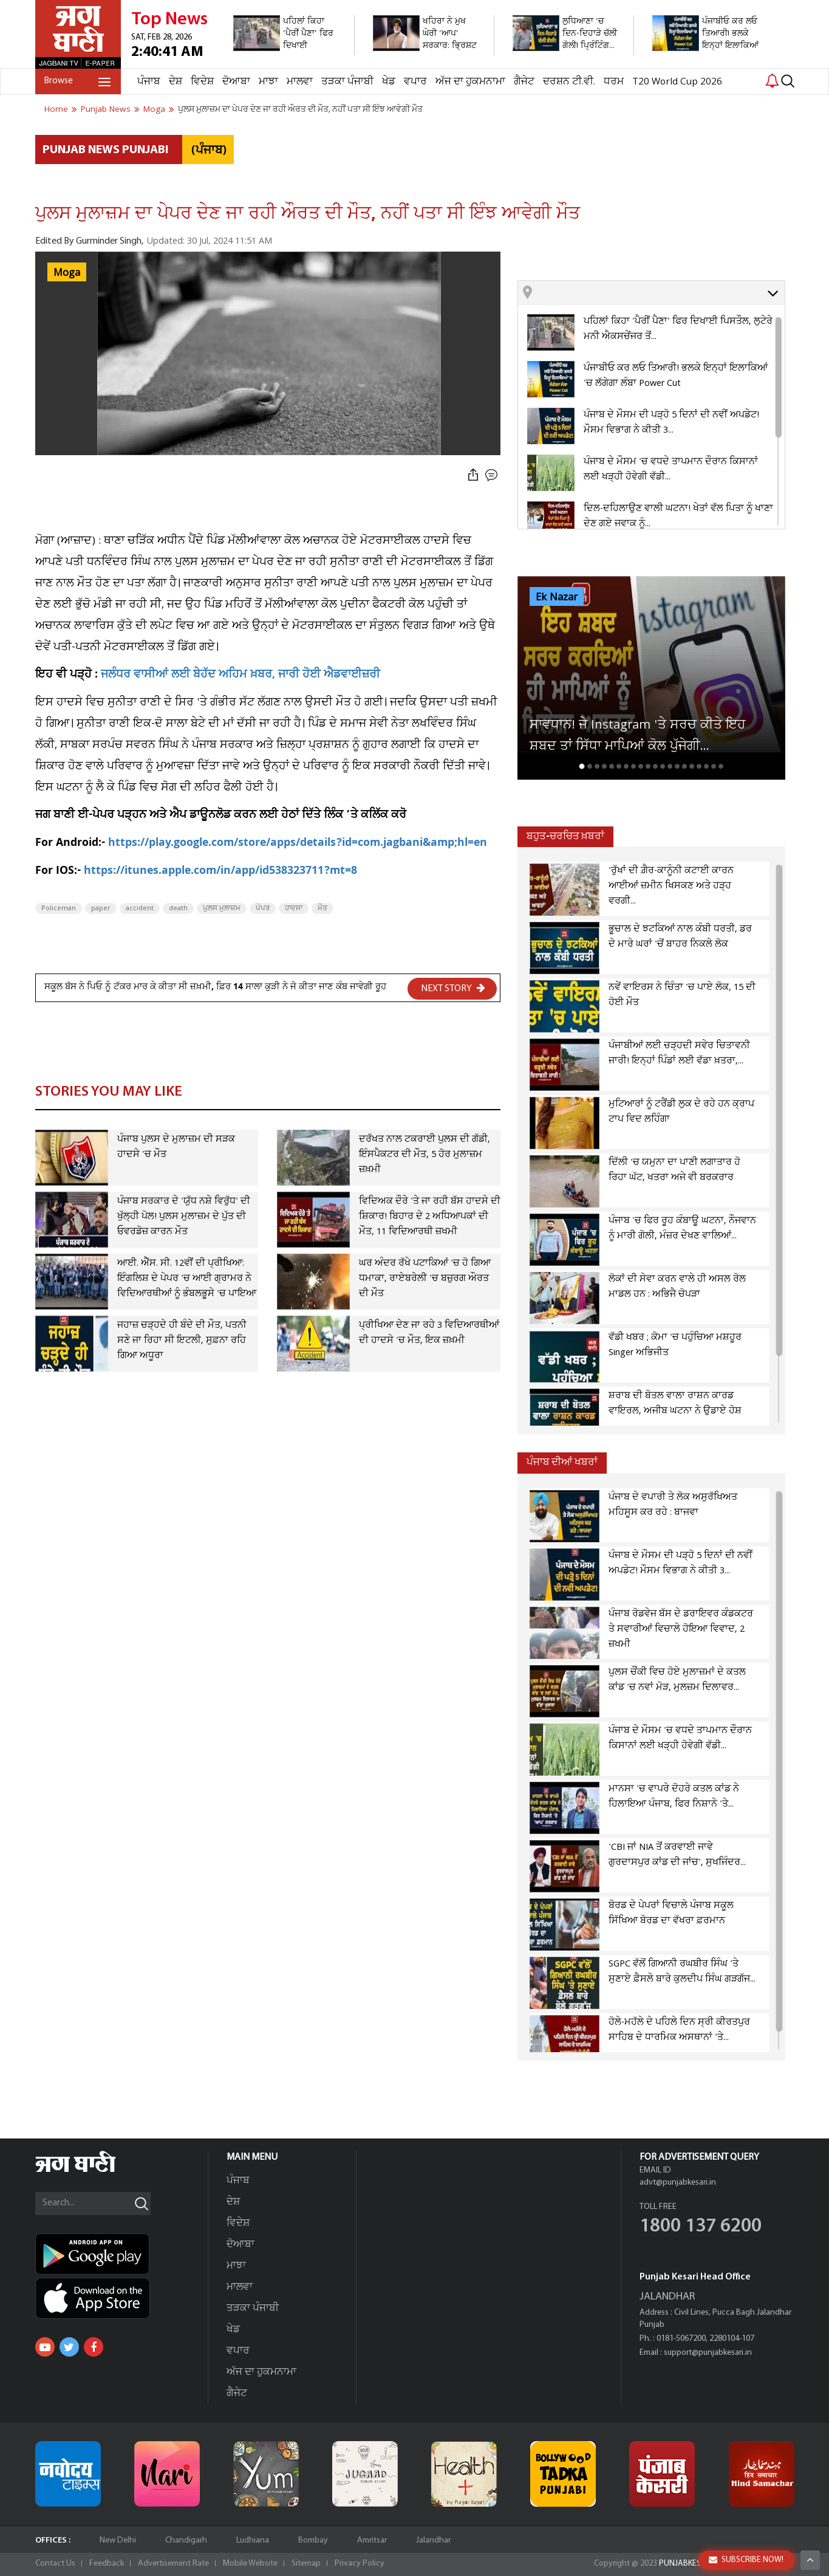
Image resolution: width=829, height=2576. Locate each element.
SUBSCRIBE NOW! (746, 2559)
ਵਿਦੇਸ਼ (202, 82)
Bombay (313, 2540)
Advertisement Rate (173, 2563)
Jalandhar (433, 2540)
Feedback (106, 2563)
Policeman (58, 908)
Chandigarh (186, 2540)
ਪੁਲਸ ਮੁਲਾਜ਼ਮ (222, 908)
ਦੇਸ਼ (175, 82)
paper (101, 908)
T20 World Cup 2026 (677, 82)
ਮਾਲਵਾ (300, 82)
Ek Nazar (557, 597)
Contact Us (55, 2563)
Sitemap (306, 2563)
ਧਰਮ (614, 82)
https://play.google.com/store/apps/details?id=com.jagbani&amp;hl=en (297, 843)
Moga (66, 273)
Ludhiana (252, 2540)
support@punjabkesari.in (708, 2352)
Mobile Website (250, 2563)
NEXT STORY (453, 988)
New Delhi (118, 2540)
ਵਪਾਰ (415, 82)
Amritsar (372, 2540)
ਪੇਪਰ (263, 908)
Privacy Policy (359, 2563)
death (178, 908)
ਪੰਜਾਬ (148, 82)
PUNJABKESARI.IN (690, 2563)
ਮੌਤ (322, 908)
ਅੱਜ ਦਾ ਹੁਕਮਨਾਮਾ (470, 82)
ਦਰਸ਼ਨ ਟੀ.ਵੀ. (569, 82)
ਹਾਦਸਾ (293, 908)
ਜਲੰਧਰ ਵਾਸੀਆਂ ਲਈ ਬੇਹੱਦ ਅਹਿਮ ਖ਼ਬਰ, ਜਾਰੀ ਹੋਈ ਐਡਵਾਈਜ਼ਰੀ (240, 675)
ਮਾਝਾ (268, 82)
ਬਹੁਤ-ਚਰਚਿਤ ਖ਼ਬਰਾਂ (565, 836)
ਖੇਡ (388, 82)
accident (140, 908)
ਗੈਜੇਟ (524, 82)
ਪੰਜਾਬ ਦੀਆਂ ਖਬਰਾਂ (562, 1462)
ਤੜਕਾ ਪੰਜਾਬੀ (347, 82)
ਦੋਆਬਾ (236, 82)
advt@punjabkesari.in (678, 2182)
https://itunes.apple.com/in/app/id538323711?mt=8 (220, 871)
